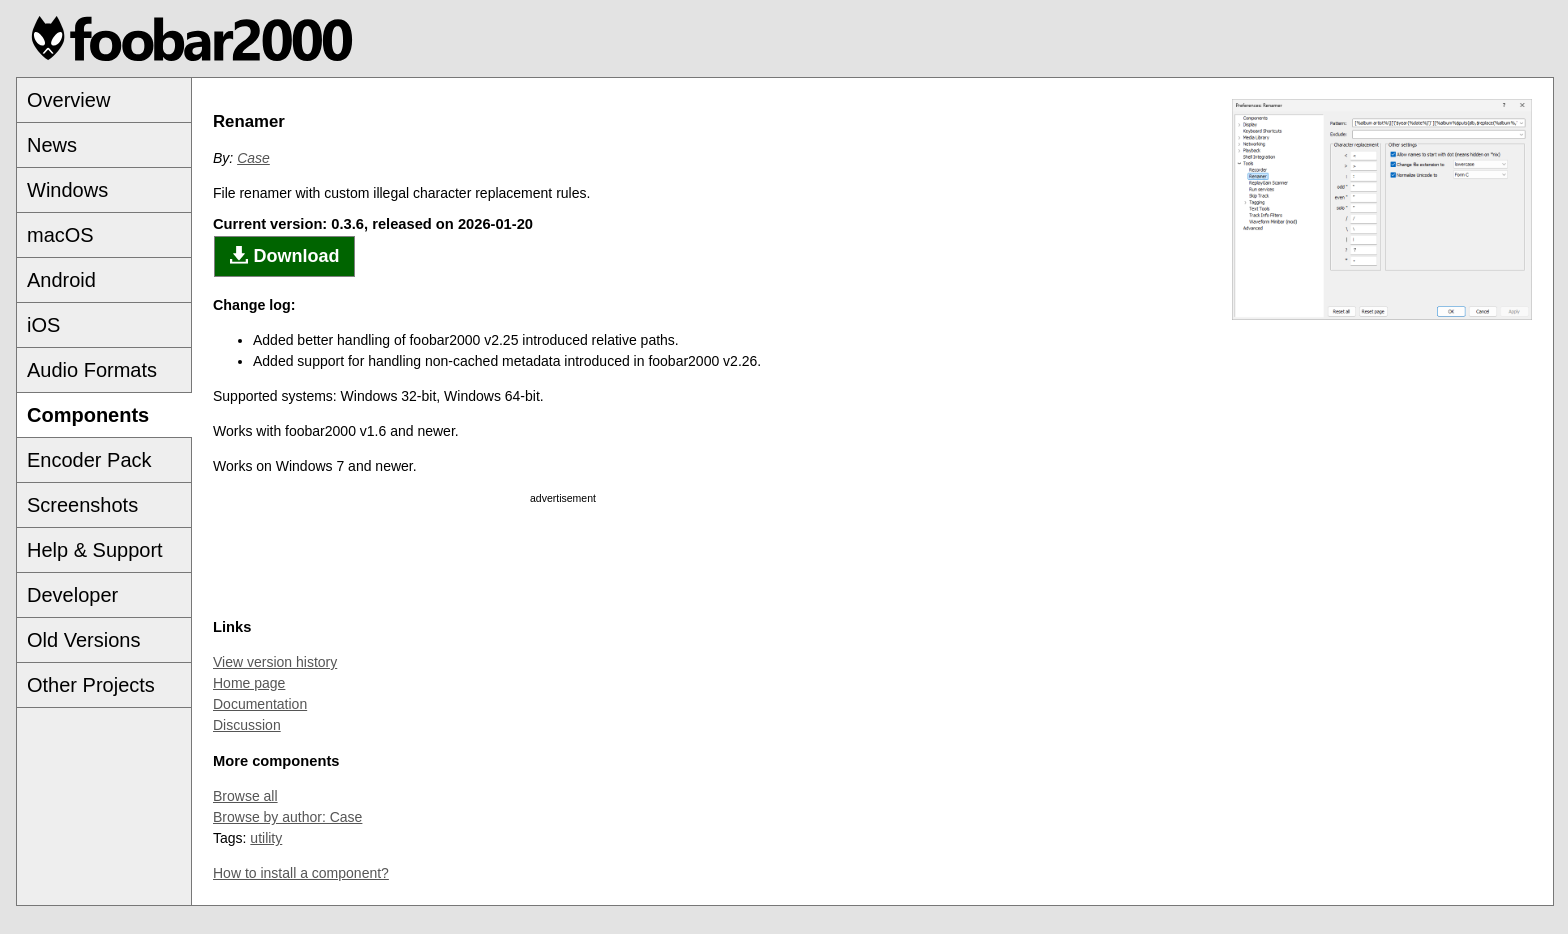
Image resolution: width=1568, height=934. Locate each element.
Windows (67, 190)
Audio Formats (92, 370)
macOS (60, 235)
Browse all (245, 796)
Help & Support (95, 550)
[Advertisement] (563, 557)
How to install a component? (301, 873)
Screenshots (82, 505)
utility (266, 838)
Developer (72, 595)
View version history (275, 662)
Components (88, 415)
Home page (249, 683)
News (52, 145)
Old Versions (83, 640)
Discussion (247, 725)
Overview (68, 100)
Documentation (260, 704)
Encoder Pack (89, 460)
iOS (43, 325)
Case (253, 158)
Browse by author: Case (287, 817)
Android (61, 280)
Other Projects (91, 685)
